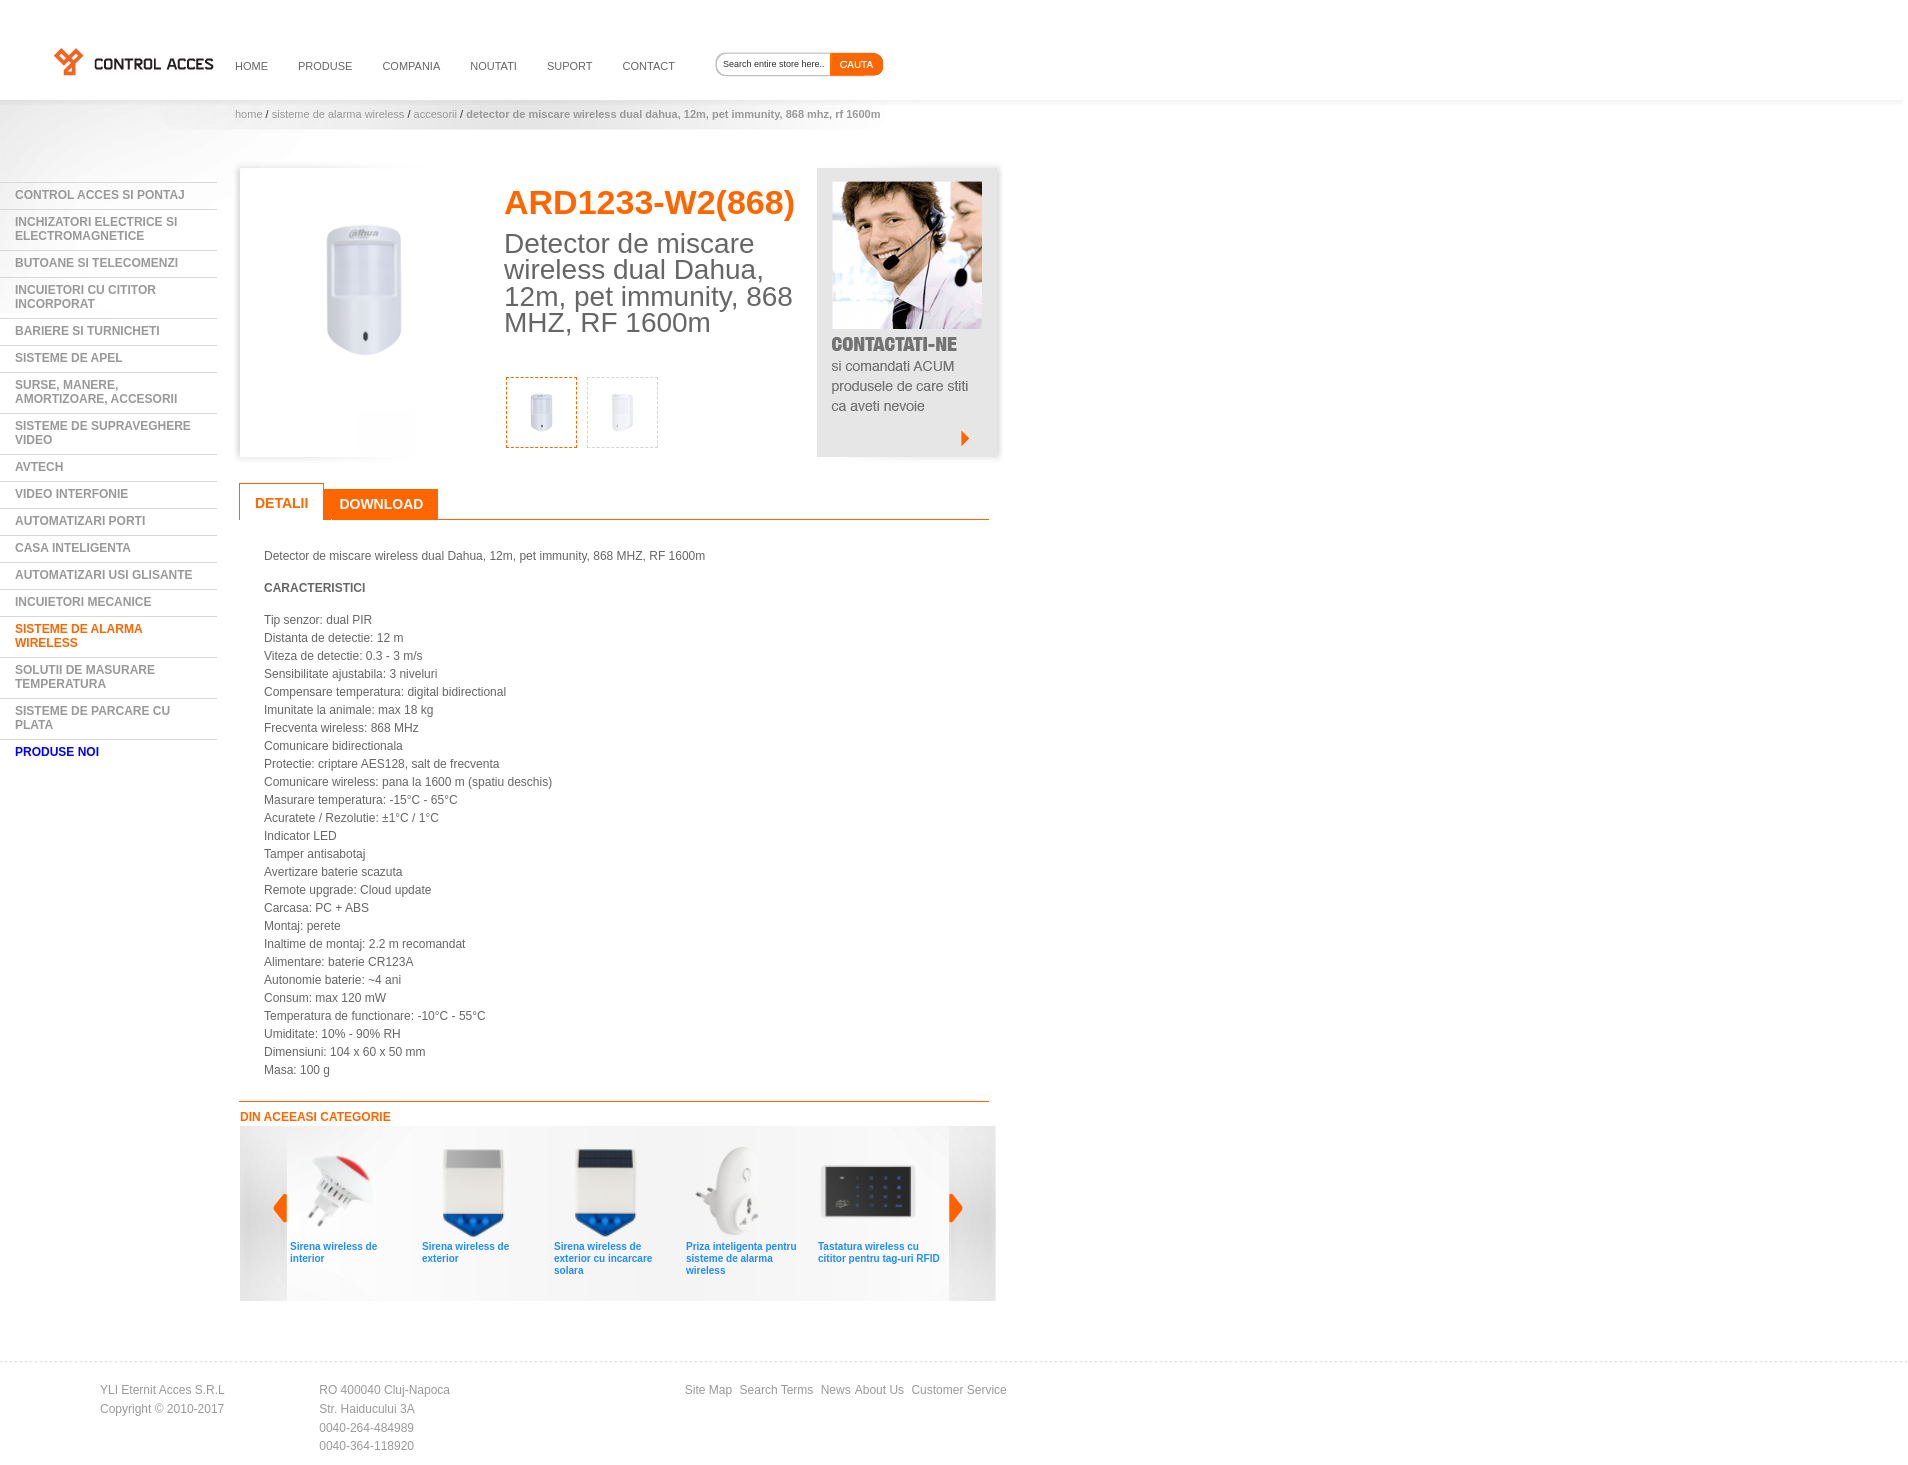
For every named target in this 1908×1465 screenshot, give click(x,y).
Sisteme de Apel (69, 358)
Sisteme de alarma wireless (338, 114)
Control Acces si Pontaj (100, 195)
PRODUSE (325, 66)
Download (381, 504)
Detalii (281, 503)
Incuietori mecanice (83, 602)
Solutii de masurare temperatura (85, 677)
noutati (493, 66)
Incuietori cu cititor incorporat (85, 297)
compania (411, 66)
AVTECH (39, 467)
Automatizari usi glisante (104, 575)
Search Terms (777, 1390)
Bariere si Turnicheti (87, 331)
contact (649, 66)
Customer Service (958, 1390)
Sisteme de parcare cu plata (92, 718)
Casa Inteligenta (73, 548)
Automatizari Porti (80, 521)
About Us (879, 1390)
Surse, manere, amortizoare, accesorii (96, 392)
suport (570, 66)
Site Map (708, 1390)
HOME (251, 66)
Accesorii (435, 114)
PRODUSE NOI (57, 752)
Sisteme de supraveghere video (103, 433)
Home (249, 114)
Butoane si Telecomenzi (96, 263)
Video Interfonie (71, 494)
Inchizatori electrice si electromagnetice (96, 229)
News (836, 1390)
